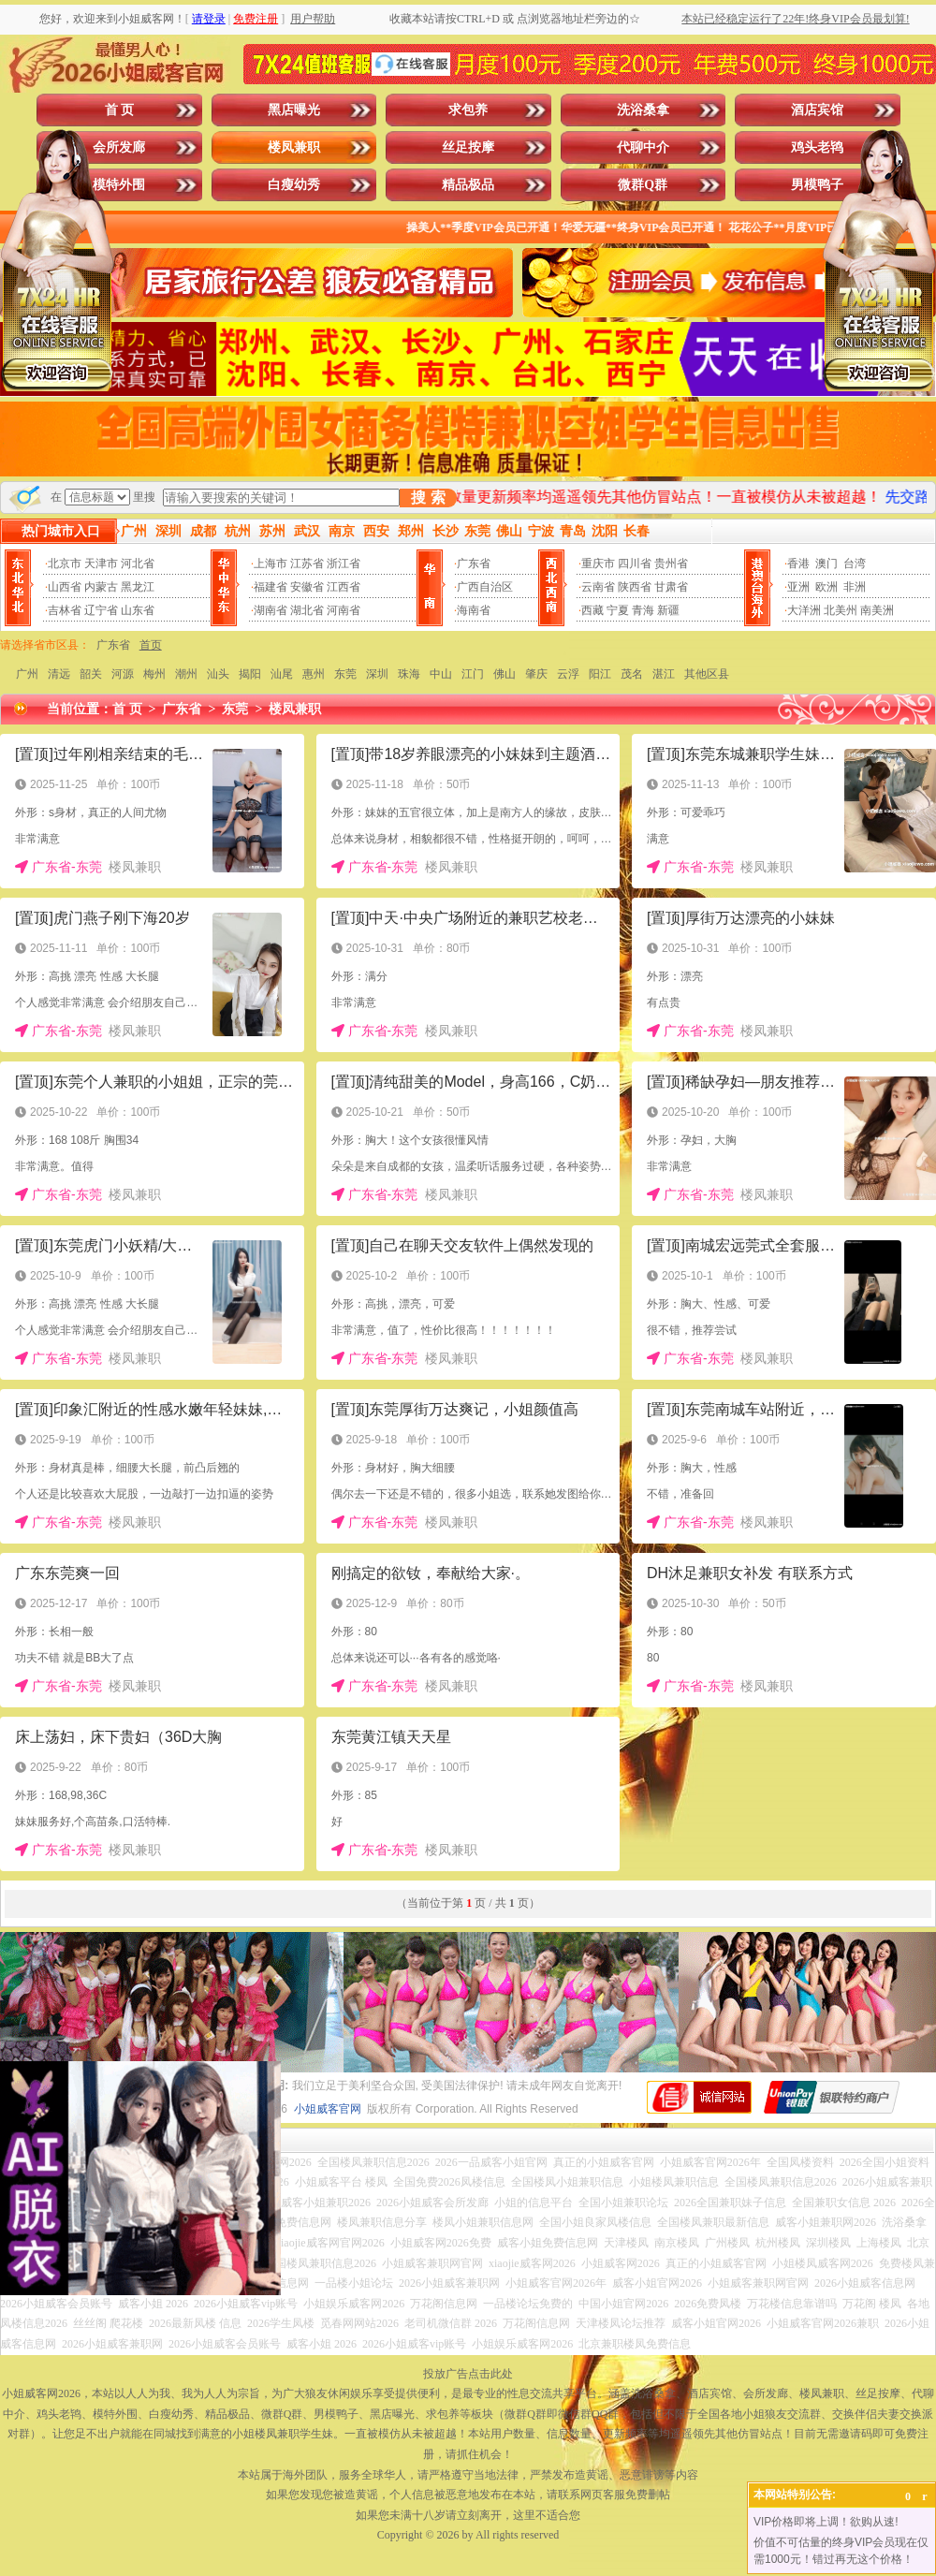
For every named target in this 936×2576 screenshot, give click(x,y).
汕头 (218, 674)
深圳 (377, 674)
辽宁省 (101, 610)
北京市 (64, 563)
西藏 (592, 610)
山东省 (137, 610)
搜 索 (428, 497)
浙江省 (343, 563)
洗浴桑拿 (643, 110)
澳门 (826, 563)
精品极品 (468, 185)
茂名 (632, 674)
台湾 (854, 563)
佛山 (504, 674)
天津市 (101, 563)
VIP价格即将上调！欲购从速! (826, 2521)
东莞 (345, 674)
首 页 (120, 110)
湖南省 (270, 610)
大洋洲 (804, 610)
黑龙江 (137, 586)
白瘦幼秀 (294, 185)
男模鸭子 (817, 185)
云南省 (598, 586)
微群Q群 (642, 185)
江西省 (343, 586)
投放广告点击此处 (468, 2373)
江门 (472, 674)
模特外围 (119, 185)
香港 (798, 563)
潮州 (186, 674)
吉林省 (64, 610)
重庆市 (598, 563)
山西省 (64, 586)
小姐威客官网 (327, 2108)
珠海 (409, 674)
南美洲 (877, 610)
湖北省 (307, 610)
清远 (59, 674)
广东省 (473, 563)
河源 (122, 674)
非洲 (854, 586)
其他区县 (706, 674)
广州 (27, 674)
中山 (441, 674)
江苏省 (307, 563)
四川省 (634, 563)
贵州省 (671, 563)
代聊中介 (643, 147)
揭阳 (250, 674)
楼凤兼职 (294, 147)
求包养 (468, 110)
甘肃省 (671, 586)
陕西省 (634, 586)
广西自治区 (485, 586)
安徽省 (307, 586)
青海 (643, 610)
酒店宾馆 (817, 110)
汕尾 (282, 674)
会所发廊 (119, 147)
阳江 (600, 674)
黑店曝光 (294, 110)
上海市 (270, 563)
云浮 (568, 674)
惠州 (313, 674)
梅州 (154, 674)
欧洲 (826, 586)
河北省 (137, 563)
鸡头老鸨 (817, 147)
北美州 (840, 610)
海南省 (473, 610)
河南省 (343, 610)
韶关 (91, 674)
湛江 (663, 674)
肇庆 (536, 674)
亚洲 (798, 586)
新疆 (668, 610)
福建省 (270, 586)
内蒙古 (101, 586)
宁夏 (618, 610)
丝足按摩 (468, 147)
